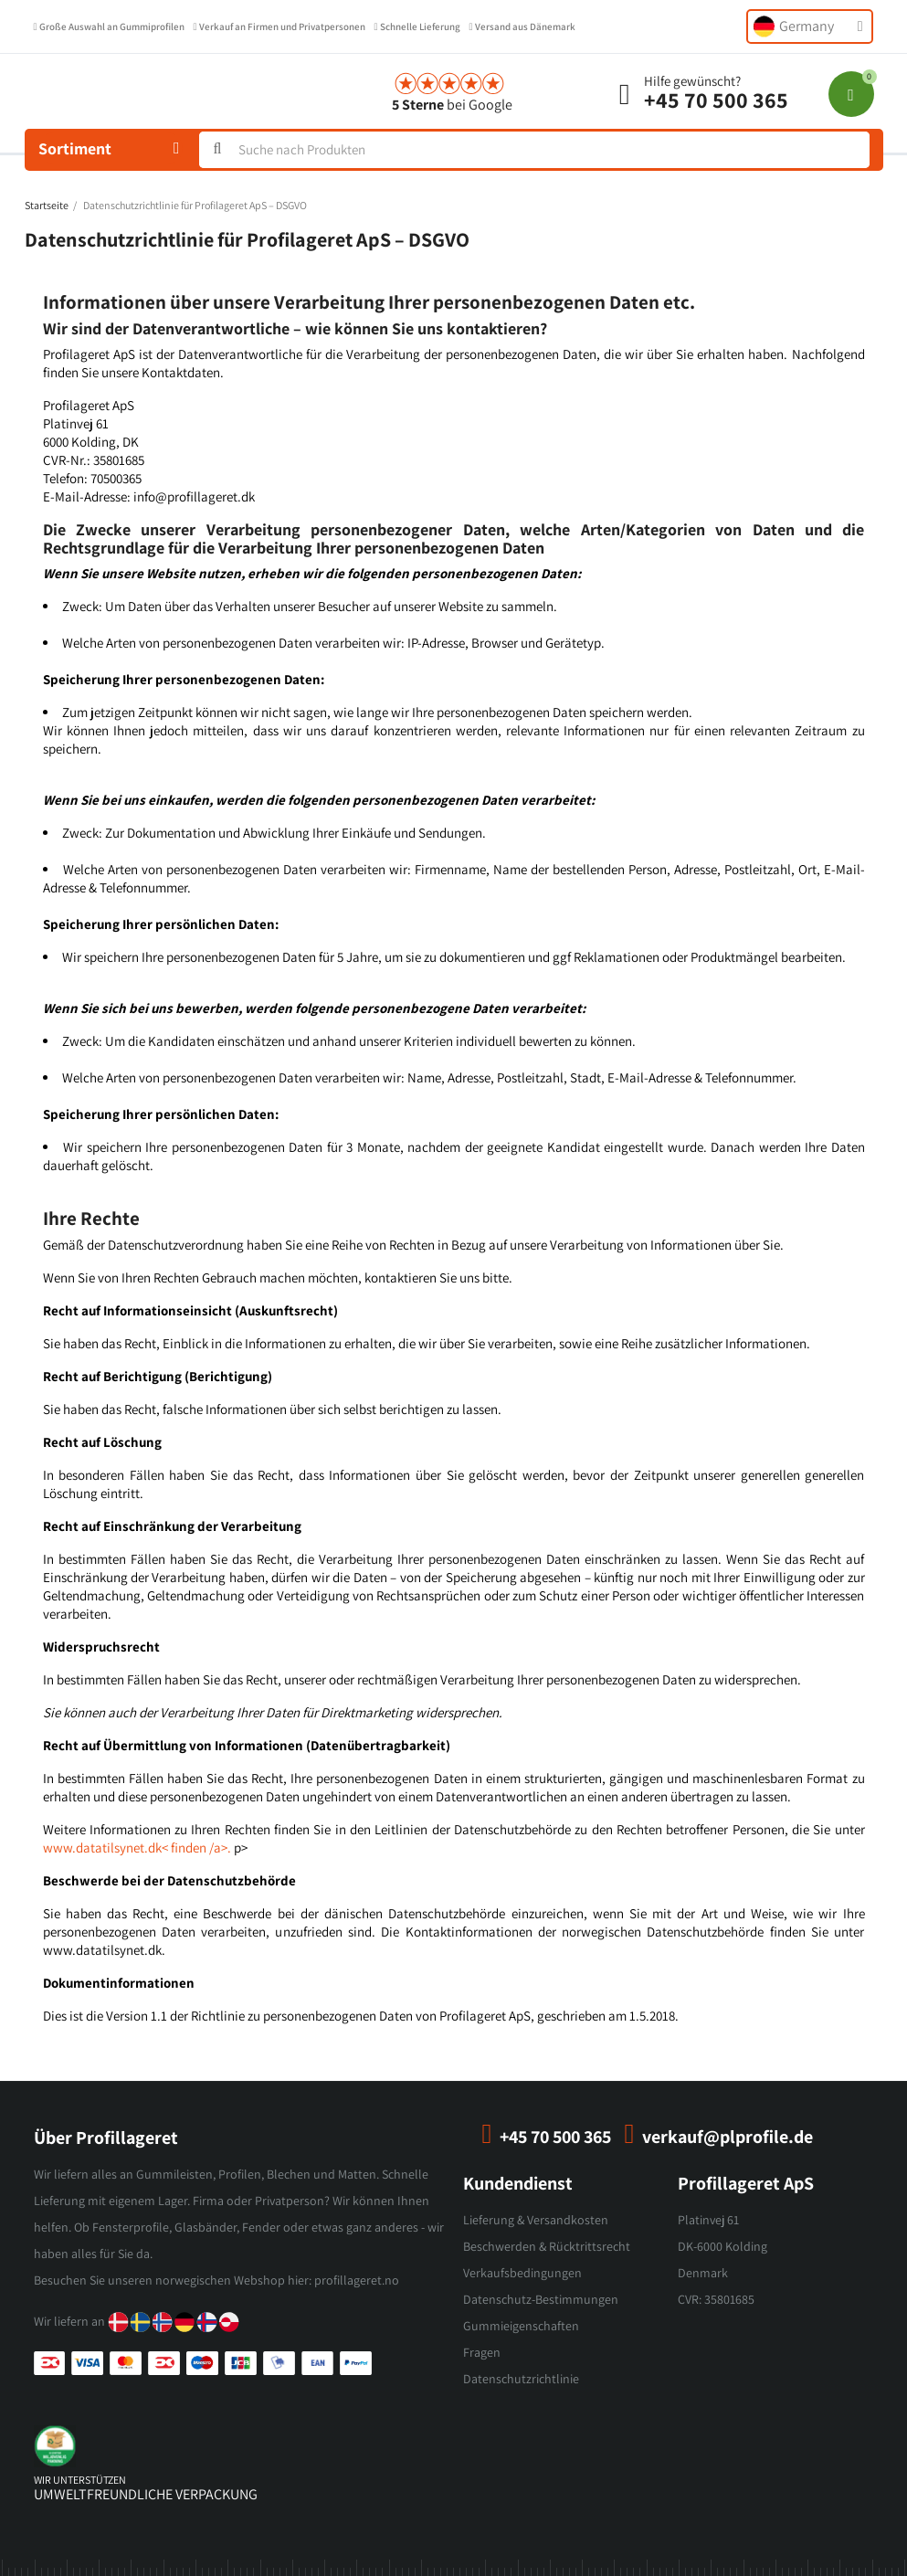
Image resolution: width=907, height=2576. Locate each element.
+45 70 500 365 (716, 99)
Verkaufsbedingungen (522, 2273)
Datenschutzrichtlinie (521, 2378)
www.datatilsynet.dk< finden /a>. (137, 1847)
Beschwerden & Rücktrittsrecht (546, 2246)
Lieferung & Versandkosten (535, 2220)
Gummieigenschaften (521, 2325)
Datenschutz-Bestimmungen (540, 2299)
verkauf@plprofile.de (727, 2136)
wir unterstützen (80, 2479)
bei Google (452, 104)
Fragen (482, 2352)
